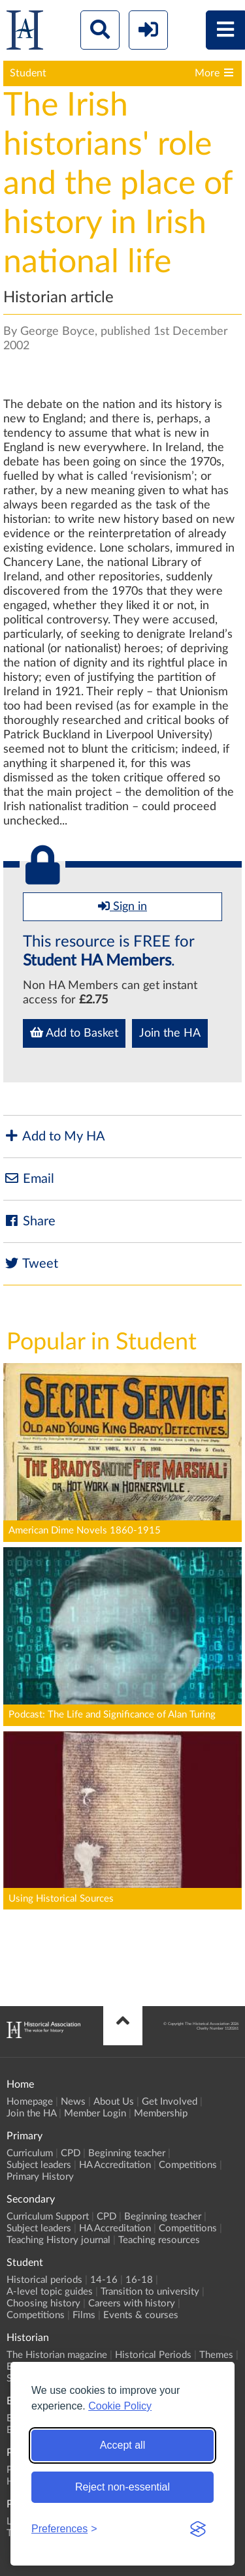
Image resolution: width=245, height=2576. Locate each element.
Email (28, 1179)
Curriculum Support (48, 2217)
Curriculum (30, 2153)
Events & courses (140, 2315)
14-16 (104, 2280)
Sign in (122, 906)
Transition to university (150, 2292)
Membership (161, 2113)
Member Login (95, 2113)
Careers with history (131, 2303)
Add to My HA (54, 1136)
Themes (216, 2355)
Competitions (188, 2165)
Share (29, 1221)
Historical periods (44, 2280)
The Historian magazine (57, 2355)
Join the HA (170, 1033)
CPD (70, 2153)
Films (84, 2315)
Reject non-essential (122, 2486)
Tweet (30, 1263)
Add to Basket (74, 1032)
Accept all (122, 2445)
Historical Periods (153, 2355)
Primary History (40, 2177)
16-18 (139, 2280)
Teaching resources (159, 2240)
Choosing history (43, 2303)
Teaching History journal (58, 2240)
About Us (113, 2102)
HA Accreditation (115, 2165)
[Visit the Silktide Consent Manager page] (198, 2529)
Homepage (30, 2102)
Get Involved (169, 2102)
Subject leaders (39, 2165)
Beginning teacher (126, 2153)
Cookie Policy (120, 2405)
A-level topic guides (50, 2292)
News (73, 2102)
